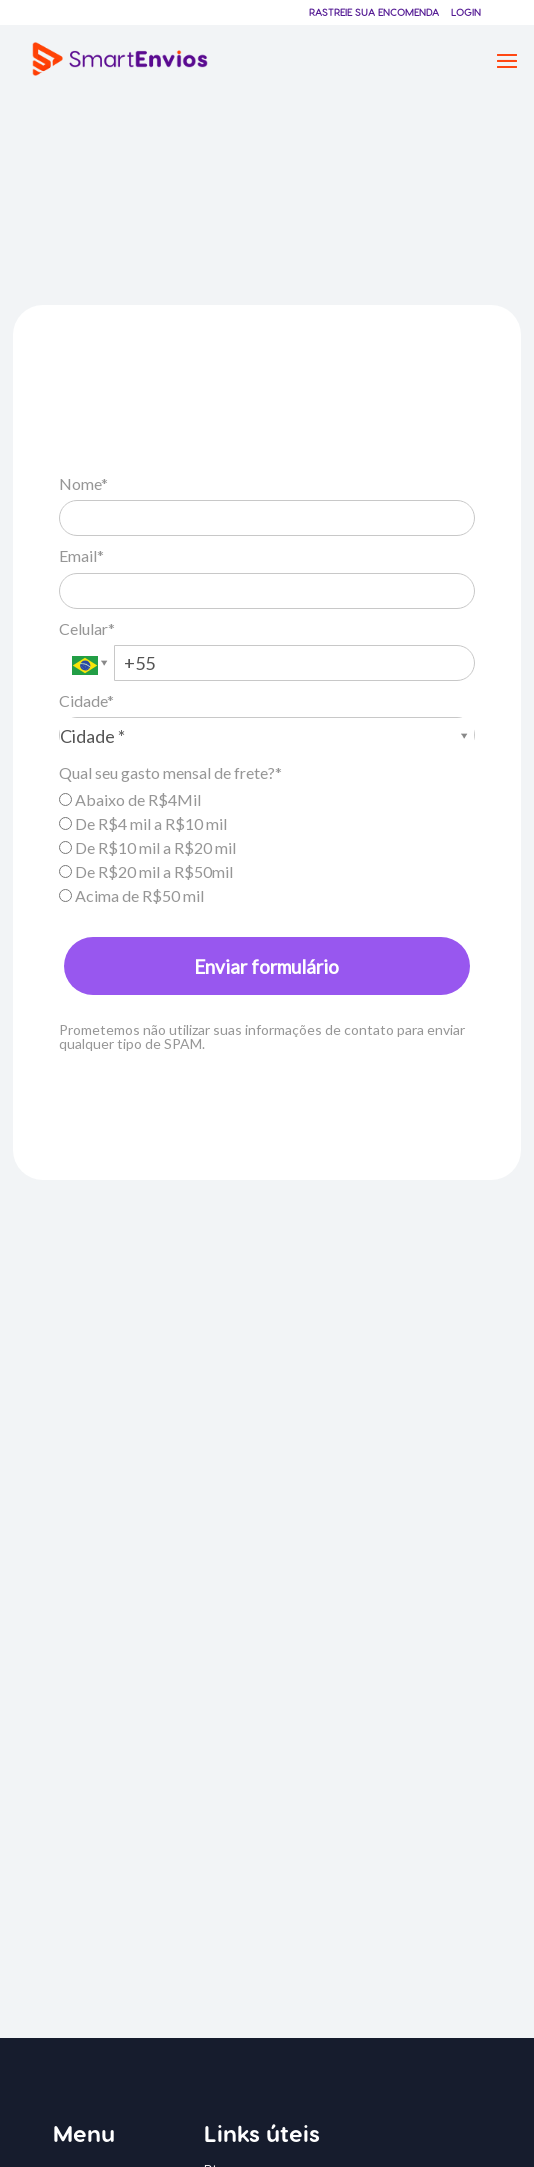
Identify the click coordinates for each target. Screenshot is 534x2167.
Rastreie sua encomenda (374, 12)
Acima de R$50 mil (131, 895)
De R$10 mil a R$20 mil (147, 847)
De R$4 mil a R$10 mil (143, 823)
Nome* (83, 483)
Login (466, 12)
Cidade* (86, 700)
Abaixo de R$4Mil (130, 799)
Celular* (87, 628)
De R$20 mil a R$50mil (146, 871)
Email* (81, 555)
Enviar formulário (266, 966)
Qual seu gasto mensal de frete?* (170, 772)
